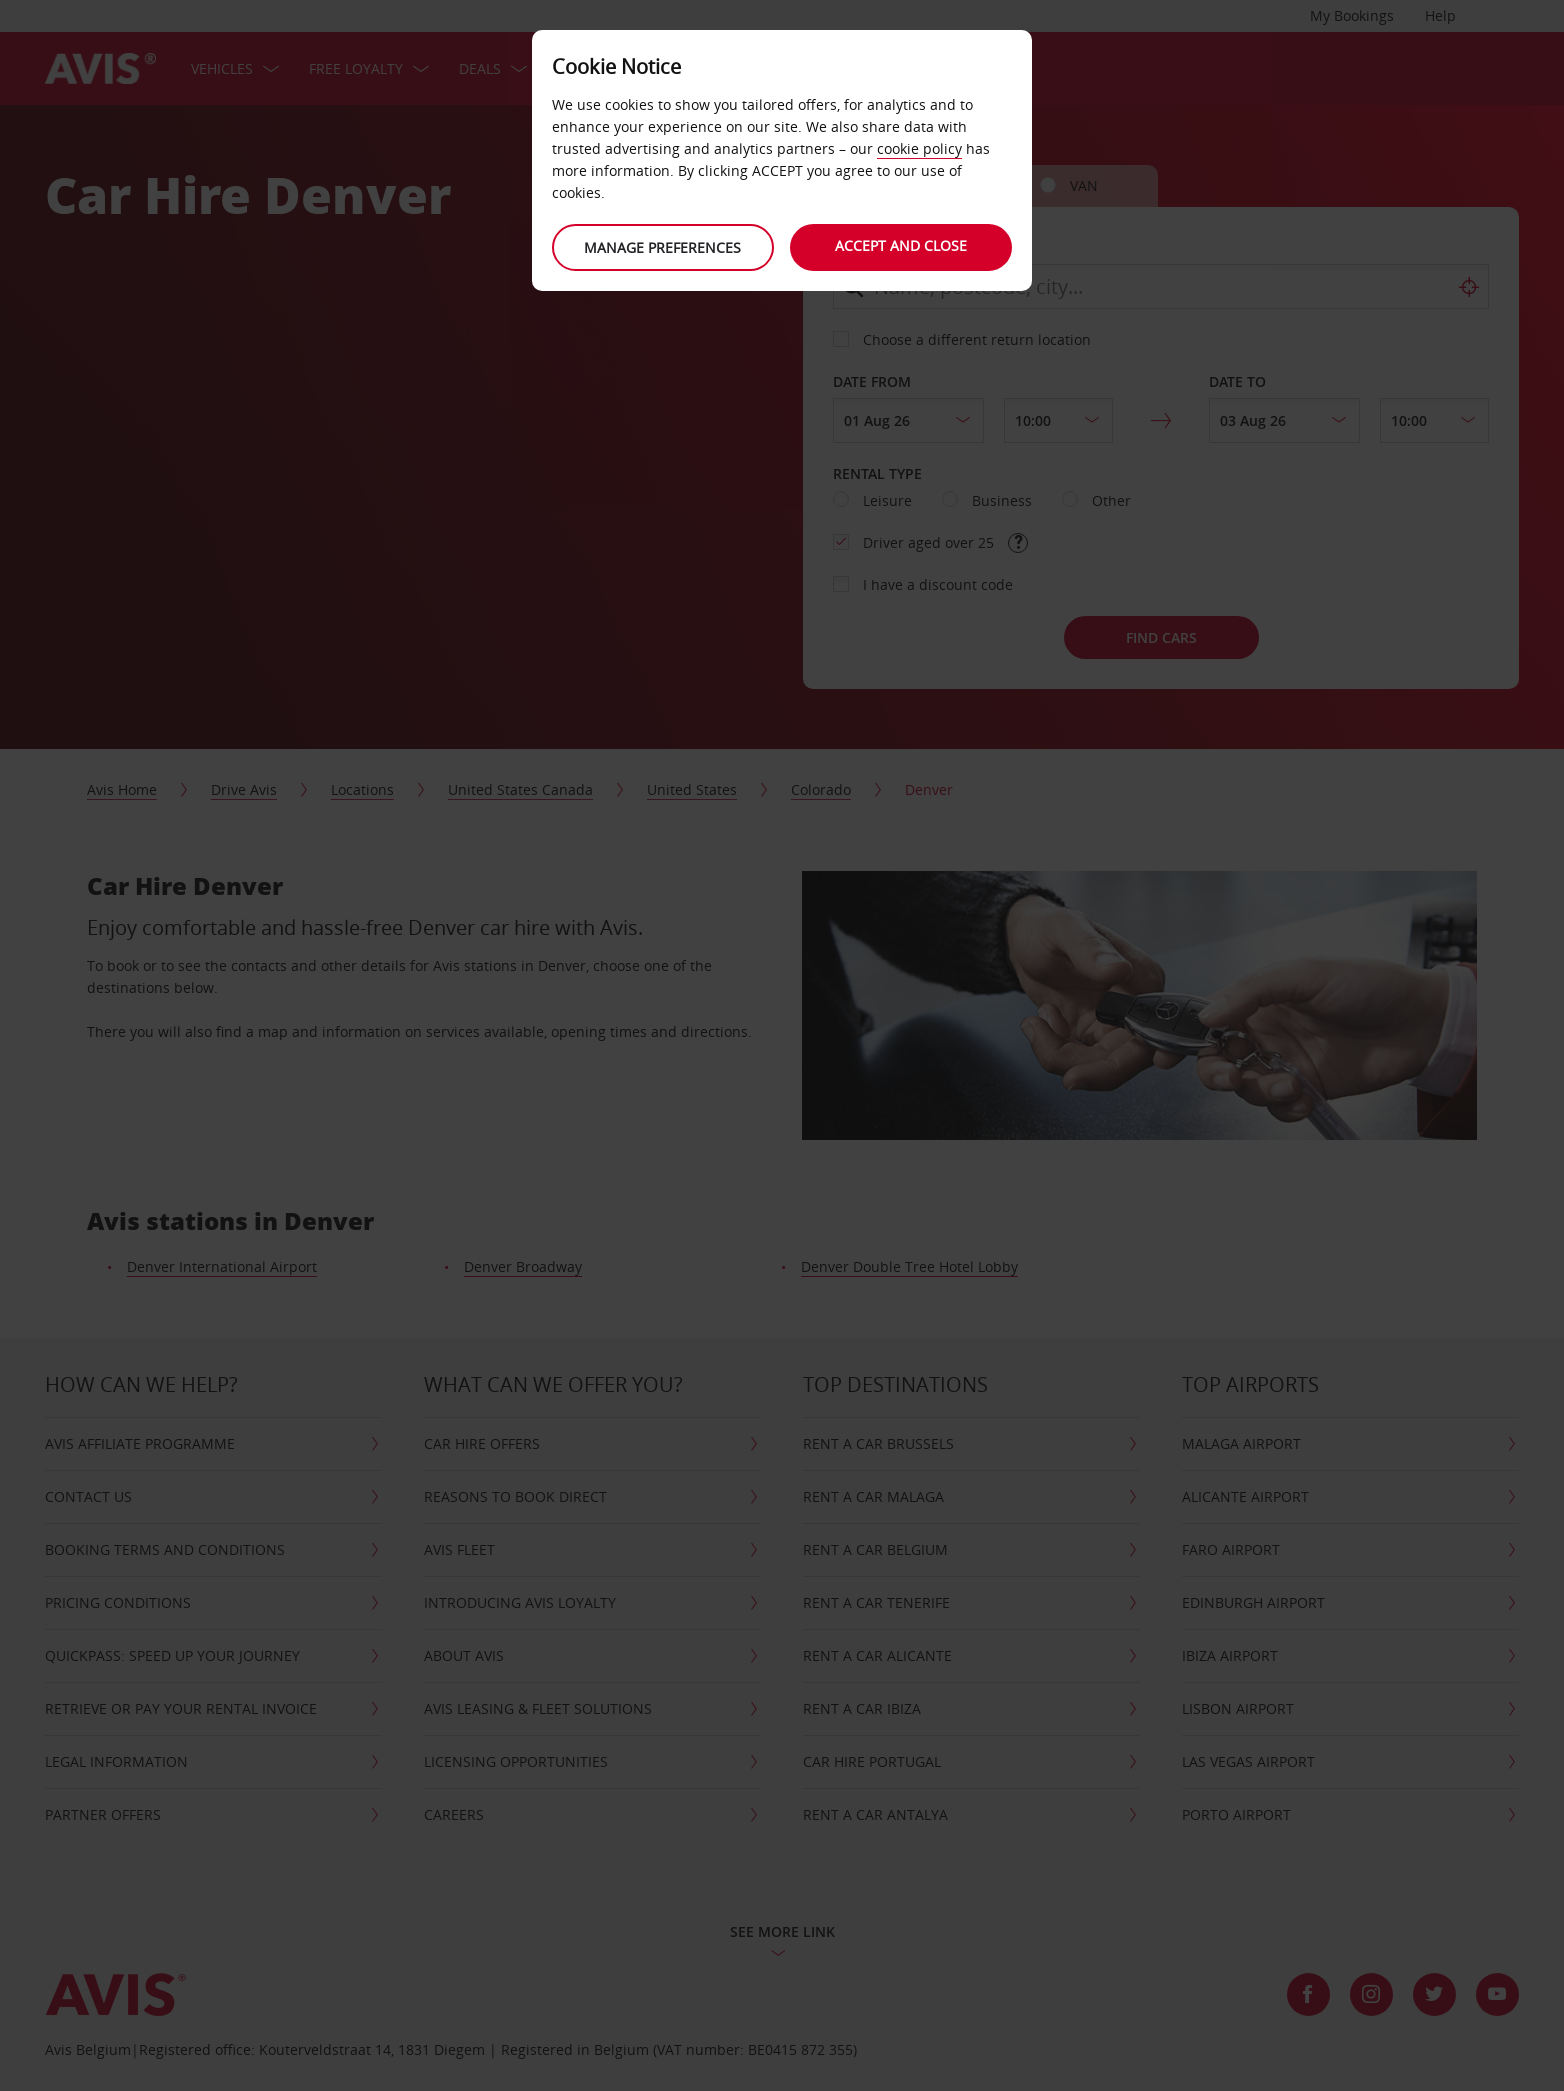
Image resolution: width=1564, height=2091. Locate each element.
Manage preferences (662, 247)
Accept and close (902, 245)
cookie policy (919, 148)
